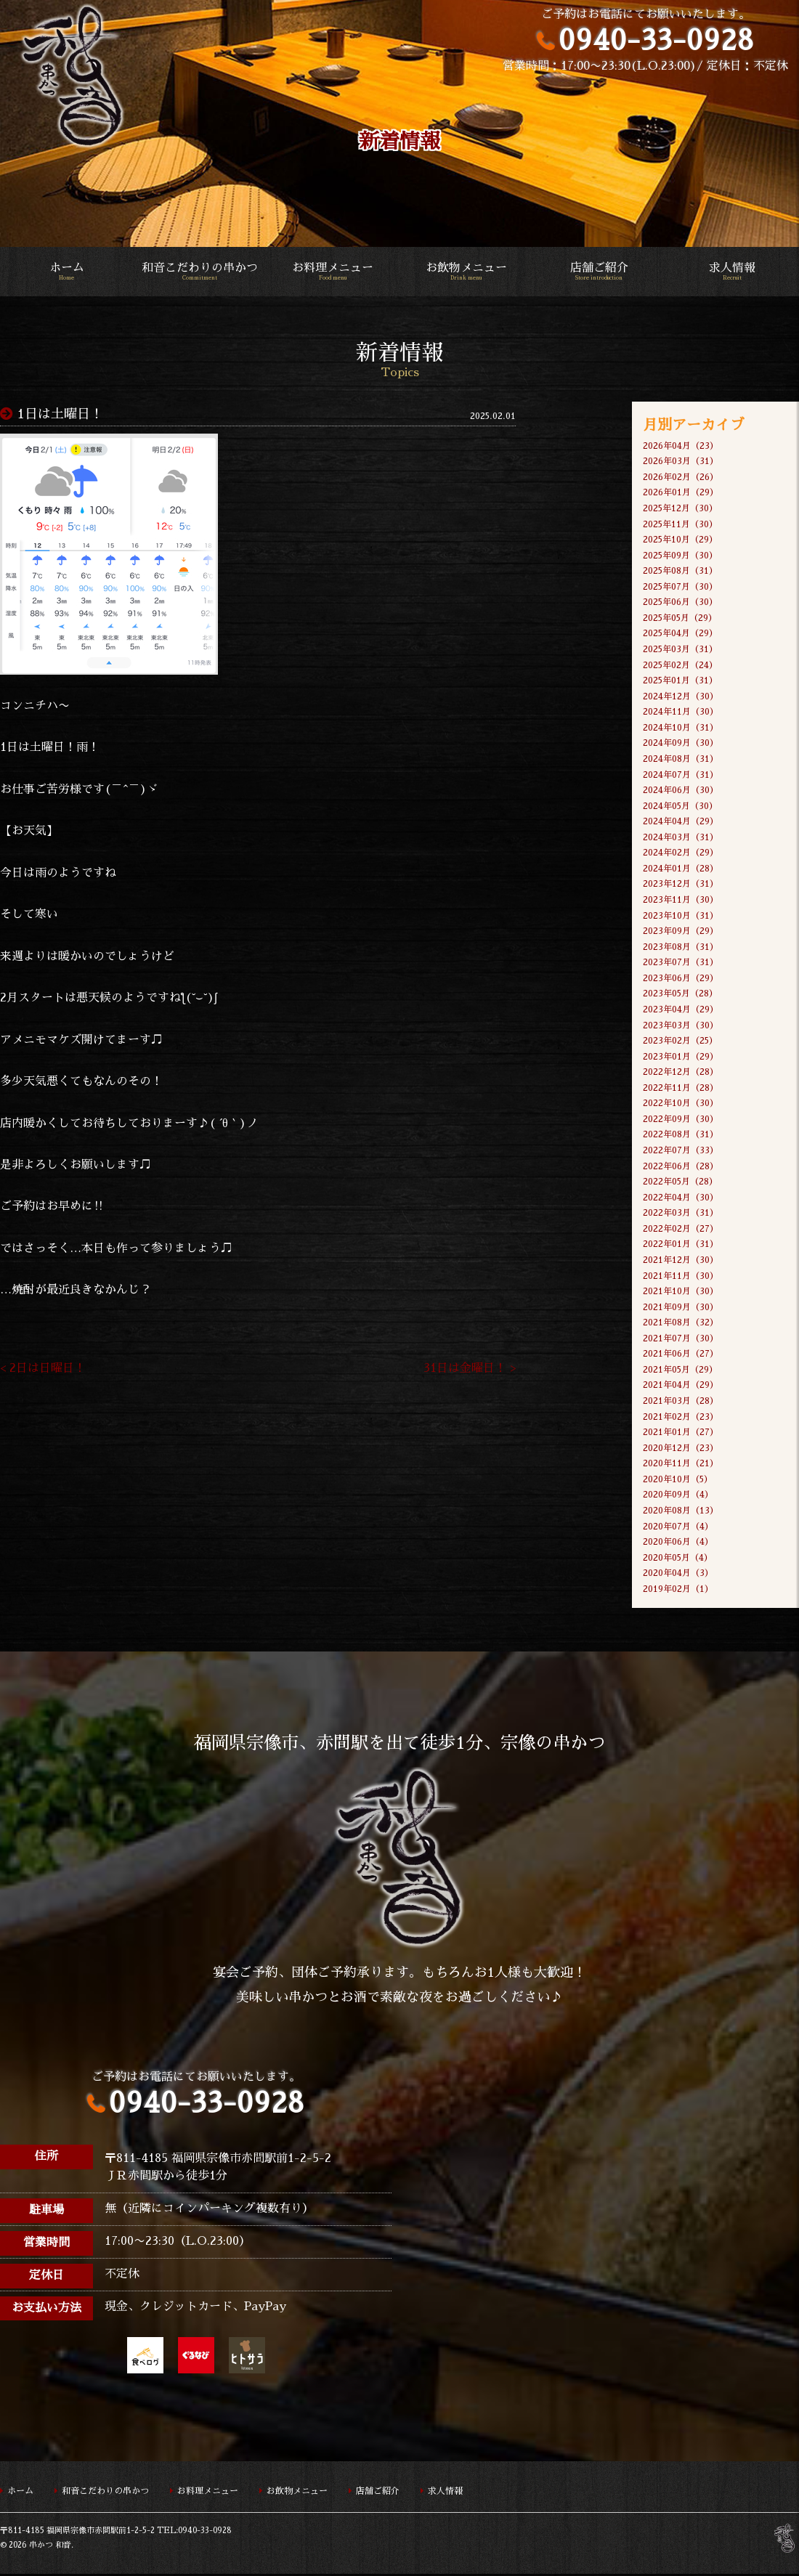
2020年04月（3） (678, 1575)
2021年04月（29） (680, 1386)
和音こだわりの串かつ (199, 272)
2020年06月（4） (678, 1543)
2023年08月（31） (680, 947)
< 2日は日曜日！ (43, 1370)
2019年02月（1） (678, 1590)
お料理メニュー (333, 272)
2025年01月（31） (680, 681)
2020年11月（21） (680, 1464)
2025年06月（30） (680, 602)
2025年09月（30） (680, 555)
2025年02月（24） (680, 665)
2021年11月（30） (680, 1276)
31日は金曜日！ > (469, 1370)
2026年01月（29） (680, 493)
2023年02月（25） (680, 1041)
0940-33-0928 (656, 40)
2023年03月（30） (680, 1026)
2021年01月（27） (680, 1433)
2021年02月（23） (680, 1418)
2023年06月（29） (680, 979)
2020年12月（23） (680, 1449)
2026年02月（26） (680, 477)
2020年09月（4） (678, 1496)
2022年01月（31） (680, 1245)
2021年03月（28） (680, 1402)
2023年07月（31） (680, 963)
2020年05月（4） (678, 1559)
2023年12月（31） (680, 884)
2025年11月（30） (680, 524)
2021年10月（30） (680, 1292)
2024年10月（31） (680, 727)
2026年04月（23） (680, 446)
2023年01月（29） (680, 1057)
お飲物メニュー (466, 272)
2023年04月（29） (680, 1010)
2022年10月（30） (680, 1104)
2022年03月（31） (680, 1214)
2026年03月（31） (680, 461)
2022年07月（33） (680, 1151)
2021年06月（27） (680, 1355)
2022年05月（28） (680, 1183)
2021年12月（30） (680, 1261)
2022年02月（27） (680, 1229)
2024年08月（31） (680, 759)
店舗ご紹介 (598, 272)
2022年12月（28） (680, 1073)
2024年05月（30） (680, 806)
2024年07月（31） (680, 775)
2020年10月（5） (678, 1480)
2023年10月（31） (680, 916)
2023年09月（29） (680, 931)
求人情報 (732, 272)
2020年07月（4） (678, 1528)
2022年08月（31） (680, 1135)
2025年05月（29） (680, 618)
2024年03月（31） (680, 838)
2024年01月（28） (680, 869)
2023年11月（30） (680, 900)
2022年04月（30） (680, 1198)
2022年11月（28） (680, 1088)
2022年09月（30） (680, 1120)
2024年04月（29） (680, 822)
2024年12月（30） (680, 696)
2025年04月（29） (680, 634)
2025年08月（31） (680, 571)
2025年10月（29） (680, 539)
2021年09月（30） (680, 1308)
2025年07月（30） (680, 586)
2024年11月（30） (680, 712)
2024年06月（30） (680, 791)
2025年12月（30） (680, 508)
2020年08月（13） (680, 1512)
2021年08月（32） (680, 1324)
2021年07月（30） (680, 1340)
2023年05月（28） (680, 995)
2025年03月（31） (680, 649)
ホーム (66, 272)
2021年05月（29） (680, 1371)
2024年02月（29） (680, 853)
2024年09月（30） (680, 743)
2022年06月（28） (680, 1167)
